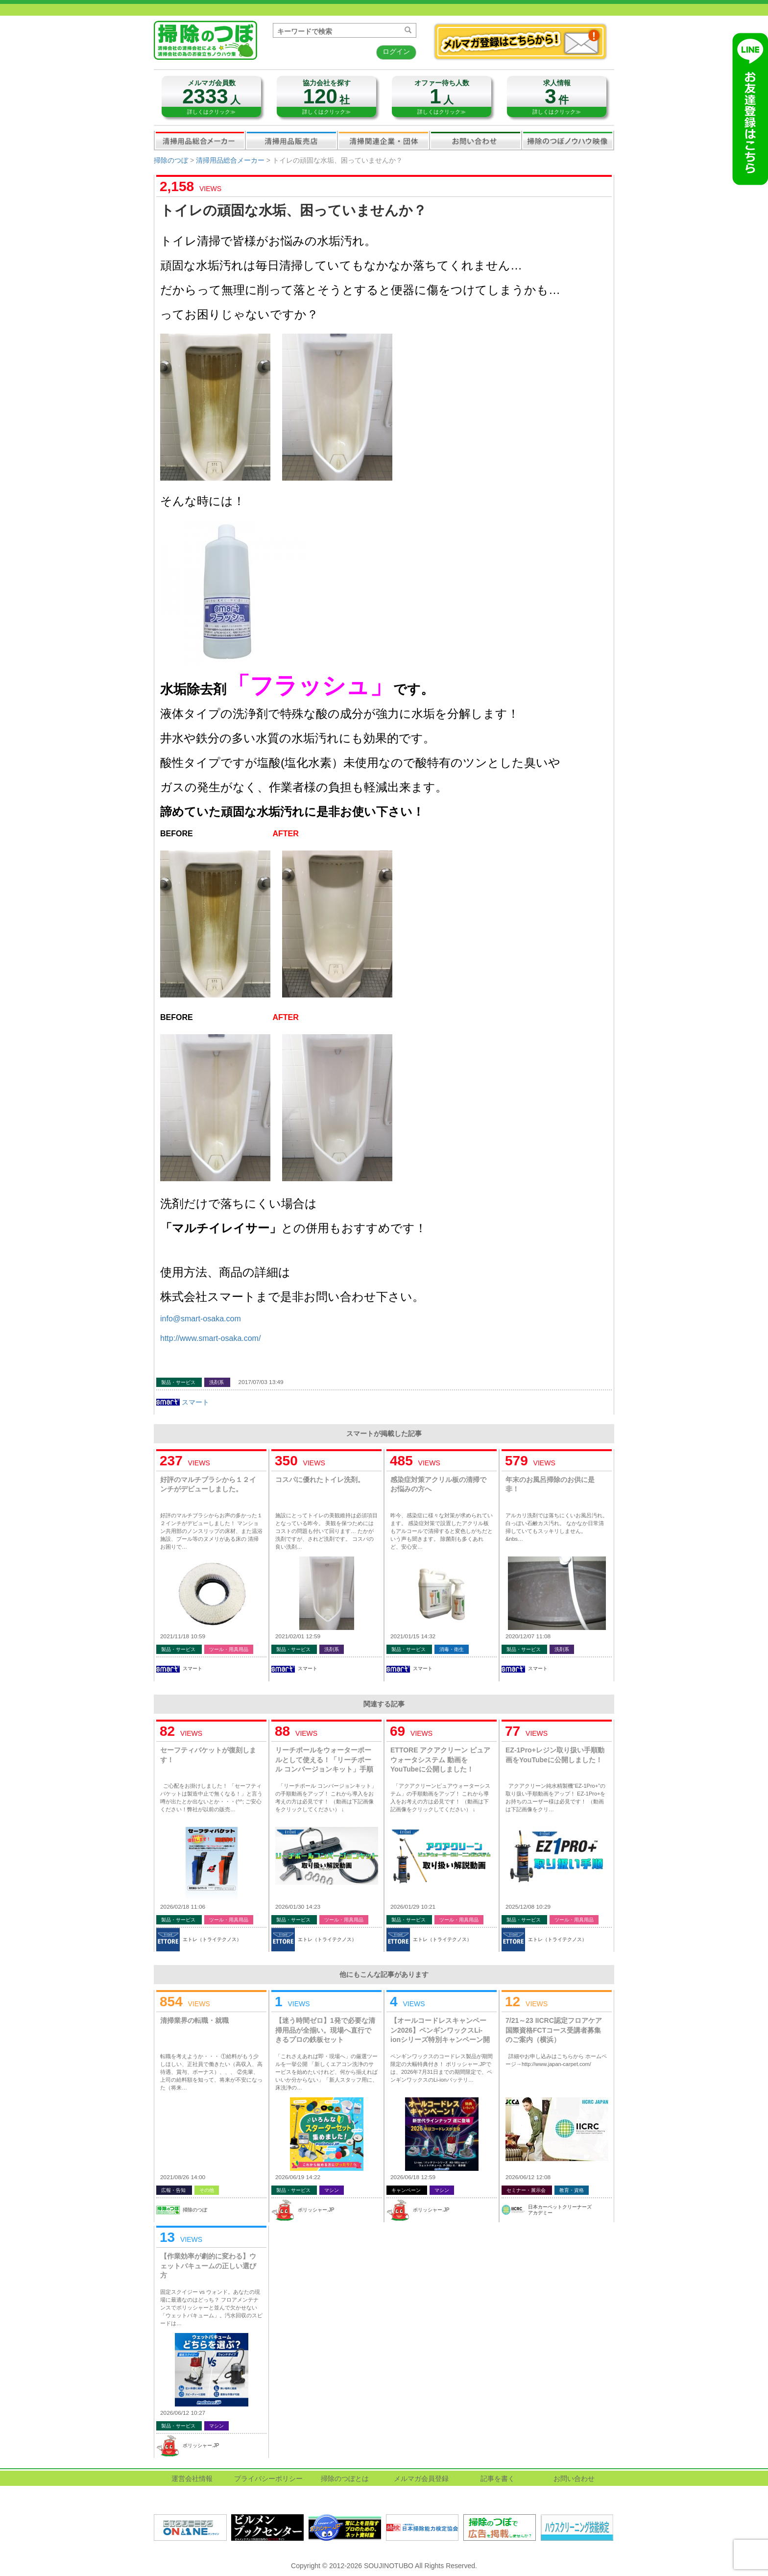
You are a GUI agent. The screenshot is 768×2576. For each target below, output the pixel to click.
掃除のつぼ (171, 160)
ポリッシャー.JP (316, 2209)
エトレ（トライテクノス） (212, 1939)
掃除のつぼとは (345, 2478)
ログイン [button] (396, 51)
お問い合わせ (475, 140)
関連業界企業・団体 (383, 140)
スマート (195, 1402)
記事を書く (497, 2478)
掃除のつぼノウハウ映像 (567, 140)
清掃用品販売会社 (291, 140)
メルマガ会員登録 (421, 2478)
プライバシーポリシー (268, 2478)
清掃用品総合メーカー (200, 140)
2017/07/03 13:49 (261, 1382)
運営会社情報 (192, 2478)
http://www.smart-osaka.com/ (210, 1338)
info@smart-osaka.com (200, 1318)
